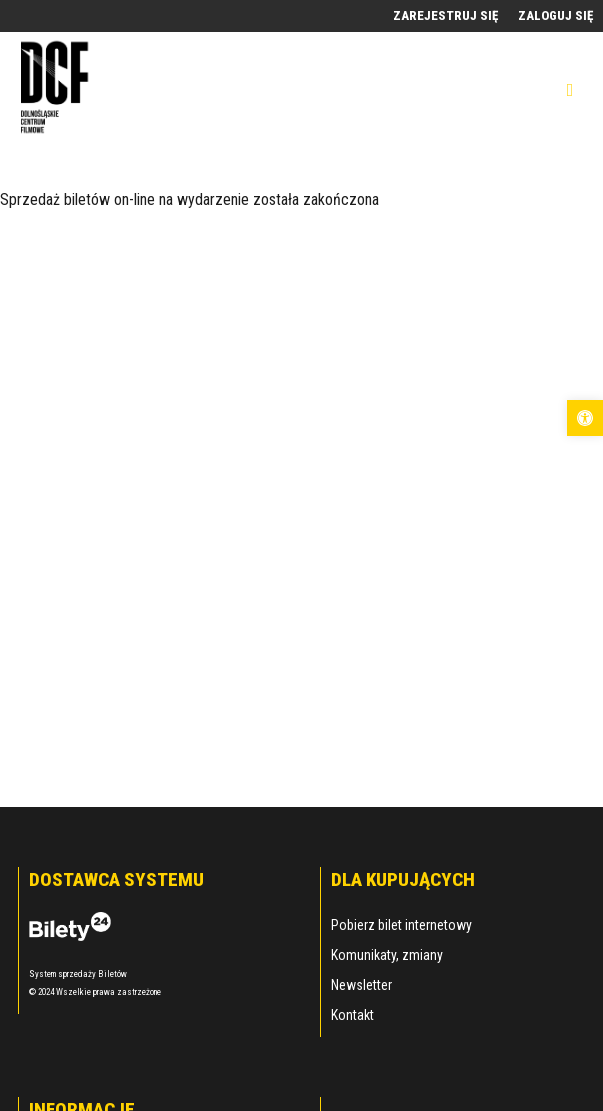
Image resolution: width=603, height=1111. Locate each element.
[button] (585, 418)
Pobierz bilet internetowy (401, 925)
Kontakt (352, 1015)
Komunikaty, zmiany (387, 955)
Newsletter (361, 985)
